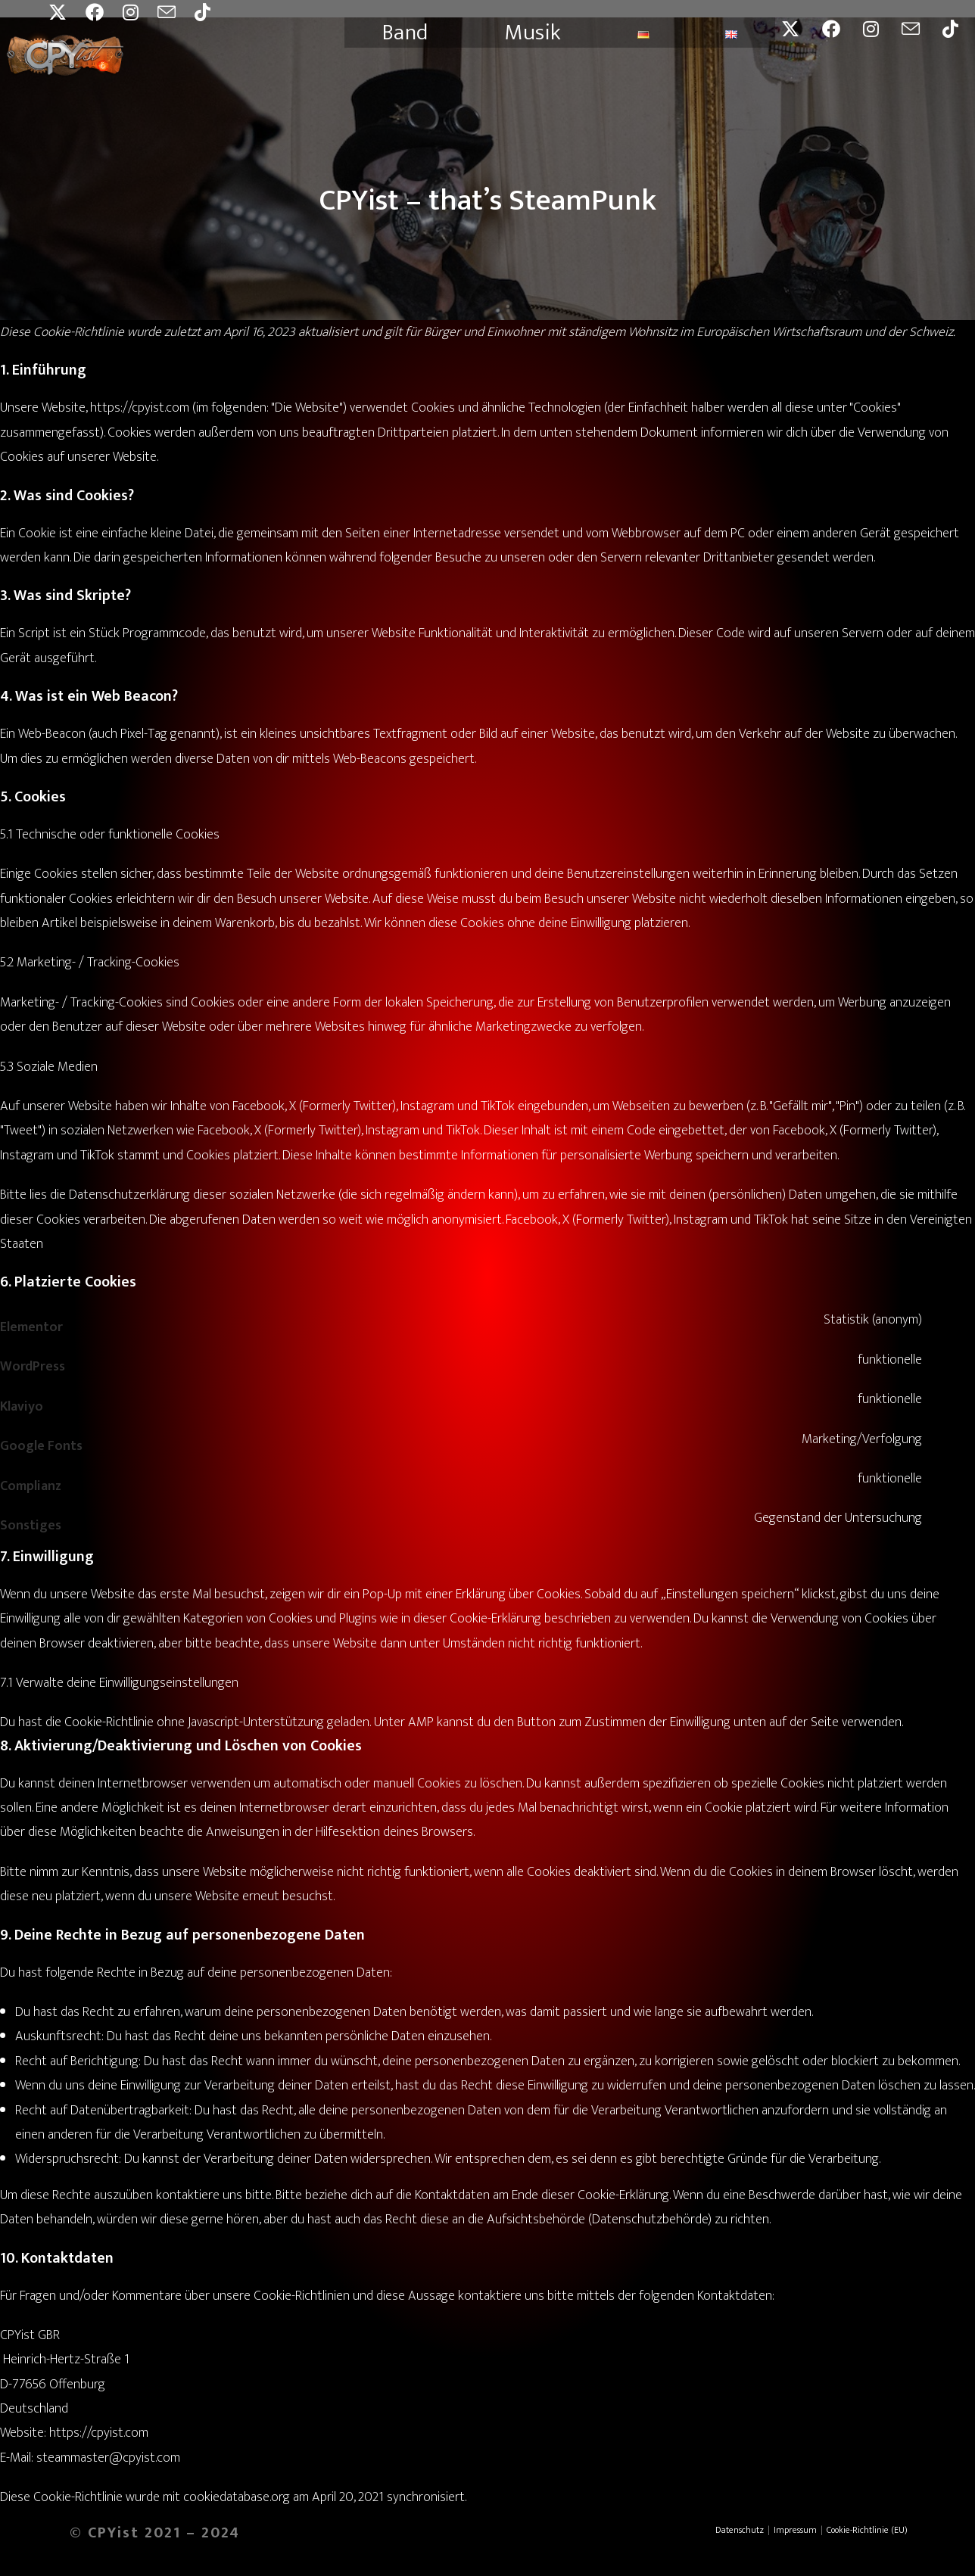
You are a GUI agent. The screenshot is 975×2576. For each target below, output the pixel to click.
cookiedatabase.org (236, 2497)
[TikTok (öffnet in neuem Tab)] (212, 12)
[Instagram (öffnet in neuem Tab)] (140, 12)
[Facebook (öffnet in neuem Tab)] (104, 12)
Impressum (795, 2529)
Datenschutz (739, 2529)
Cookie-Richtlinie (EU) (867, 2529)
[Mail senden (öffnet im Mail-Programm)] (176, 12)
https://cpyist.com (139, 408)
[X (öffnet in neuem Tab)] (67, 12)
